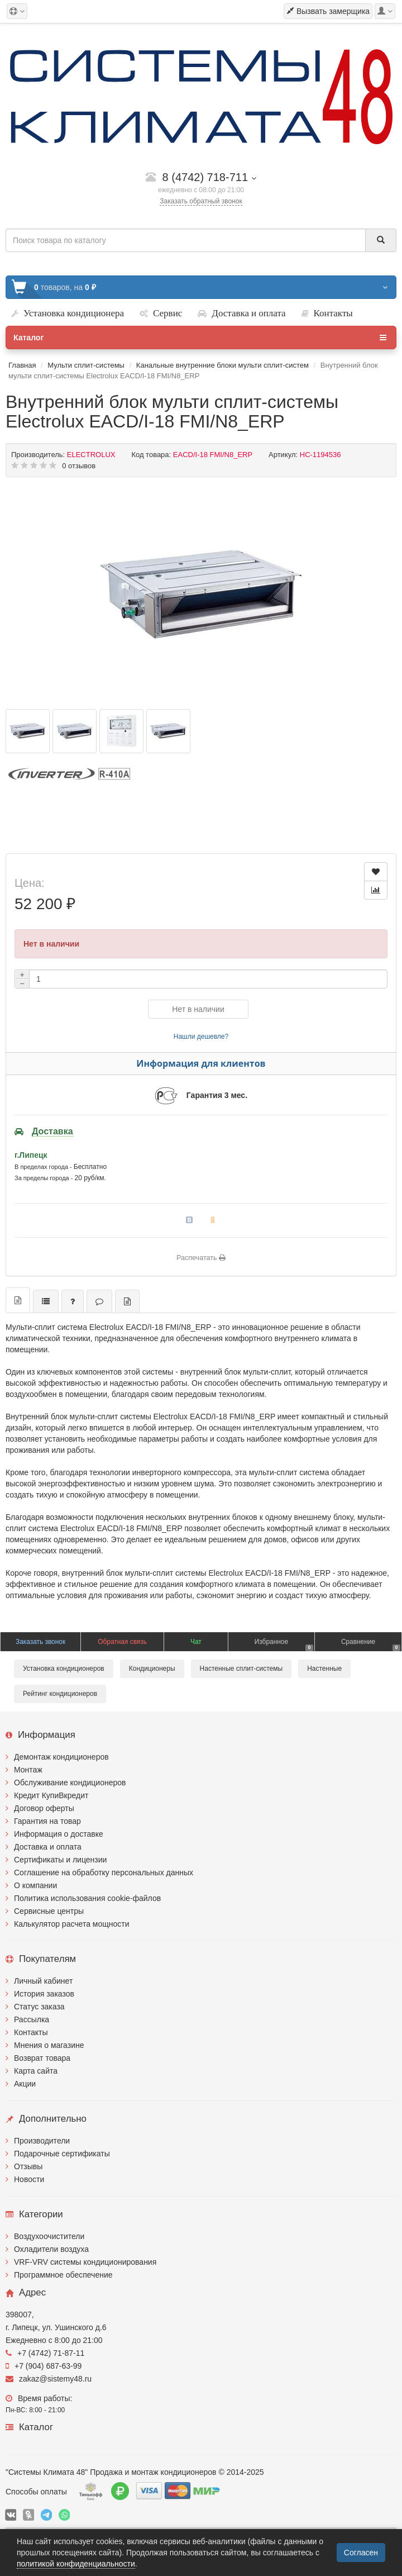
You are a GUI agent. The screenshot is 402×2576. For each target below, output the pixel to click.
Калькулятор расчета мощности (72, 1923)
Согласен (361, 2552)
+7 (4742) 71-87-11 (45, 2353)
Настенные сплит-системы (241, 1668)
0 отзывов (78, 466)
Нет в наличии (198, 1009)
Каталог (199, 337)
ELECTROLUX (91, 454)
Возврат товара (42, 2058)
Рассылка (31, 2019)
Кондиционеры (152, 1668)
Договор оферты (44, 1808)
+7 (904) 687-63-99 (44, 2365)
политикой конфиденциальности (76, 2563)
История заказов (44, 1993)
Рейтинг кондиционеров (60, 1694)
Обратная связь (122, 1642)
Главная (22, 365)
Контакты (30, 2032)
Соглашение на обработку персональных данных (103, 1872)
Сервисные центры (49, 1911)
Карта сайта (36, 2070)
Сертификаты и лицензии (60, 1859)
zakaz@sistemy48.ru (49, 2378)
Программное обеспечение (63, 2274)
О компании (35, 1885)
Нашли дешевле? (201, 1036)
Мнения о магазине (49, 2045)
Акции (25, 2083)
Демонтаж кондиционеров (61, 1756)
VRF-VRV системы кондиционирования (85, 2261)
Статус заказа (39, 2006)
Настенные (324, 1668)
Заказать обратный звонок (201, 201)
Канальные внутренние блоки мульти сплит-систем (222, 365)
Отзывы (28, 2166)
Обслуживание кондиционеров (70, 1782)
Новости (29, 2179)
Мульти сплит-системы (86, 365)
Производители (42, 2140)
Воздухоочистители (49, 2236)
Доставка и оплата (48, 1846)
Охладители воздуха (51, 2249)
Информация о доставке (58, 1833)
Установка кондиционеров (63, 1668)
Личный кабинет (43, 1980)
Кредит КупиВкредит (51, 1795)
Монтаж (28, 1769)
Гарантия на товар (47, 1821)
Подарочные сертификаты (62, 2153)
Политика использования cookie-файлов (87, 1898)
